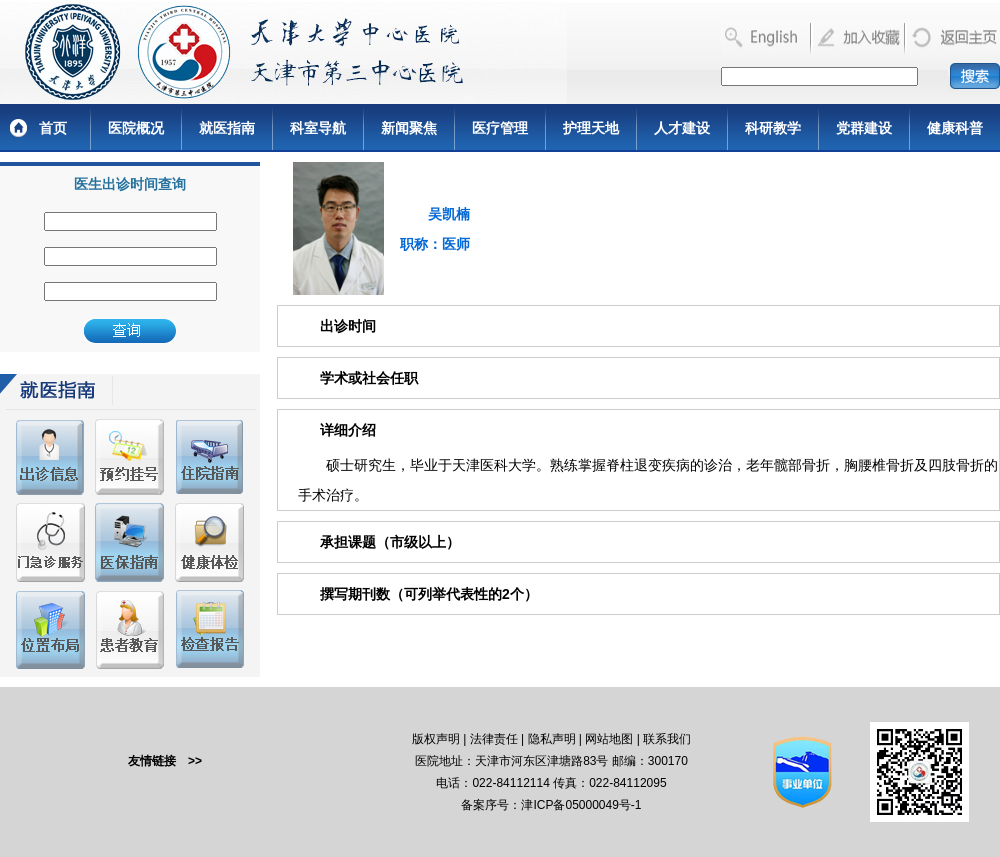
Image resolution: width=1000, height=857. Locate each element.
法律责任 (494, 739)
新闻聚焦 (409, 128)
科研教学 (773, 128)
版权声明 (436, 739)
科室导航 (318, 128)
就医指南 (227, 128)
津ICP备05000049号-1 (581, 805)
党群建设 (864, 128)
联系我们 (667, 739)
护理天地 (591, 128)
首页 (53, 128)
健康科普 (955, 128)
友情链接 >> (165, 761)
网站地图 (609, 739)
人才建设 (682, 128)
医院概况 (136, 128)
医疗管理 (500, 128)
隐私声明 (552, 739)
